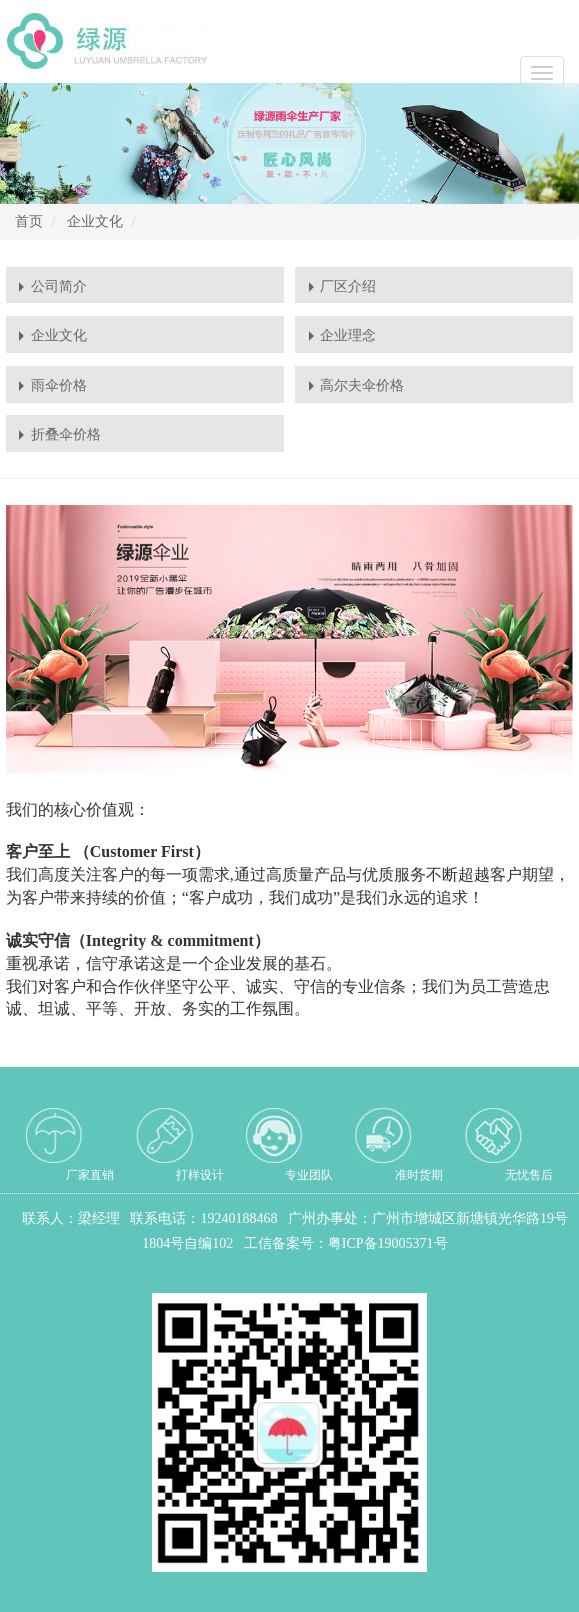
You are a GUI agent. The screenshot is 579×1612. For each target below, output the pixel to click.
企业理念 (348, 335)
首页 (29, 221)
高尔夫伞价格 (362, 385)
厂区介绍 (348, 286)
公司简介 (59, 286)
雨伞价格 (59, 385)
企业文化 (95, 221)
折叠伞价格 (66, 434)
